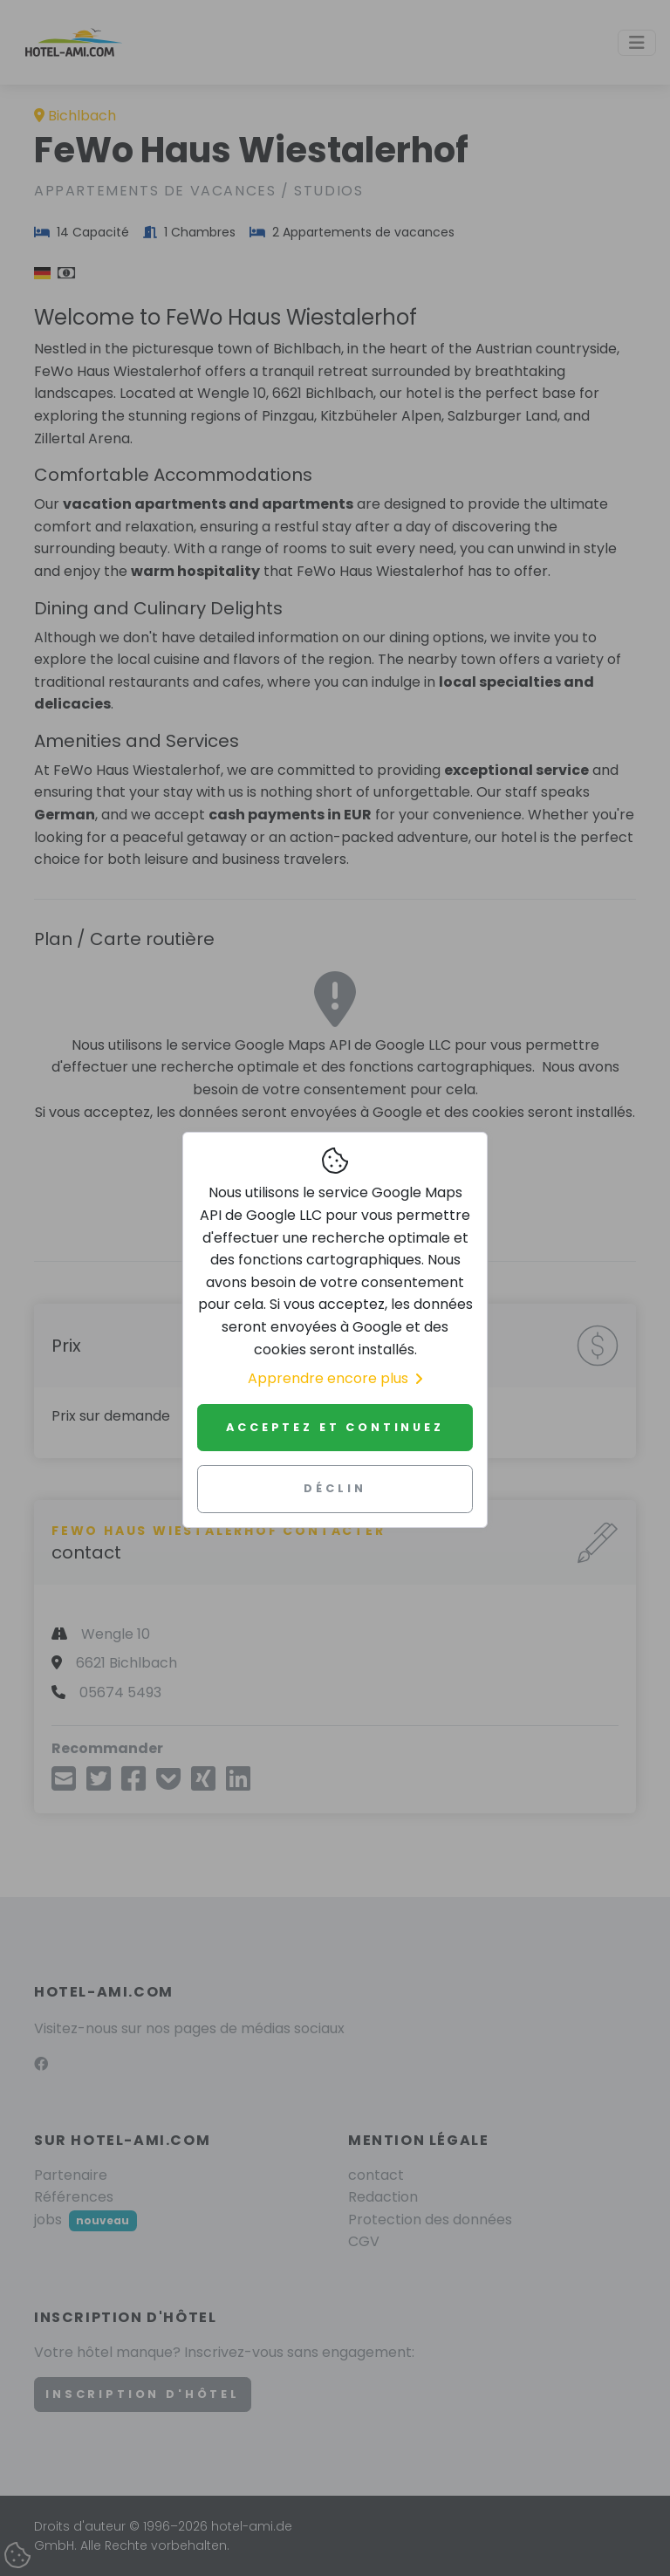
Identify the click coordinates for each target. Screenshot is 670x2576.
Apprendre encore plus (335, 1378)
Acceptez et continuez (335, 1427)
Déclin (335, 1488)
